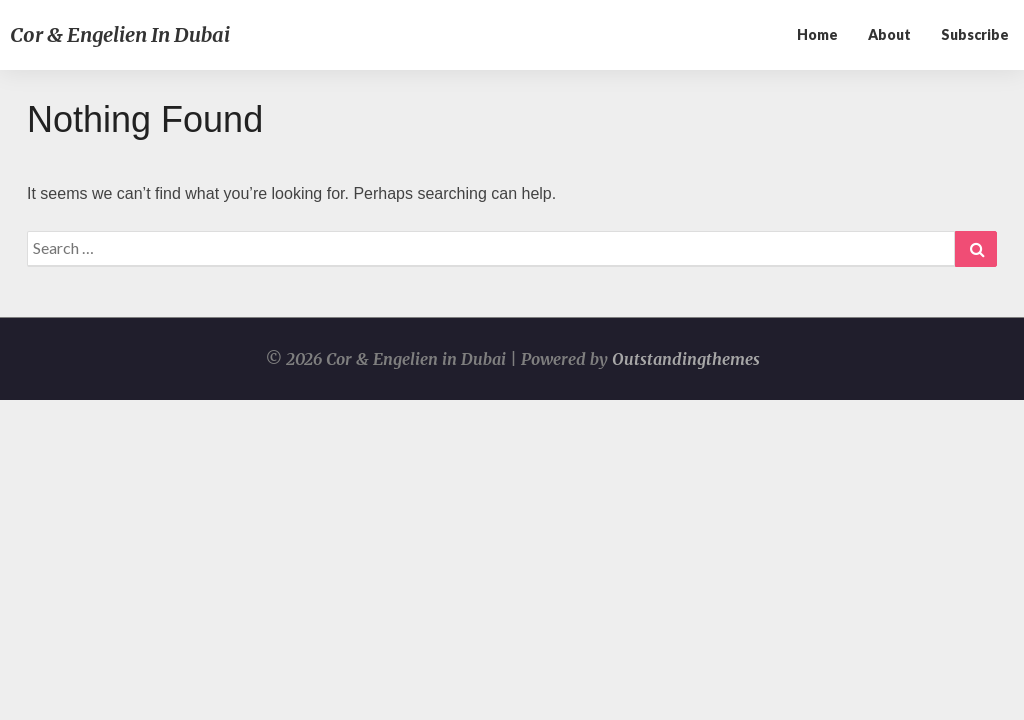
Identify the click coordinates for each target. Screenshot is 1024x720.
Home (817, 34)
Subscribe (975, 34)
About (889, 34)
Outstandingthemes (686, 359)
